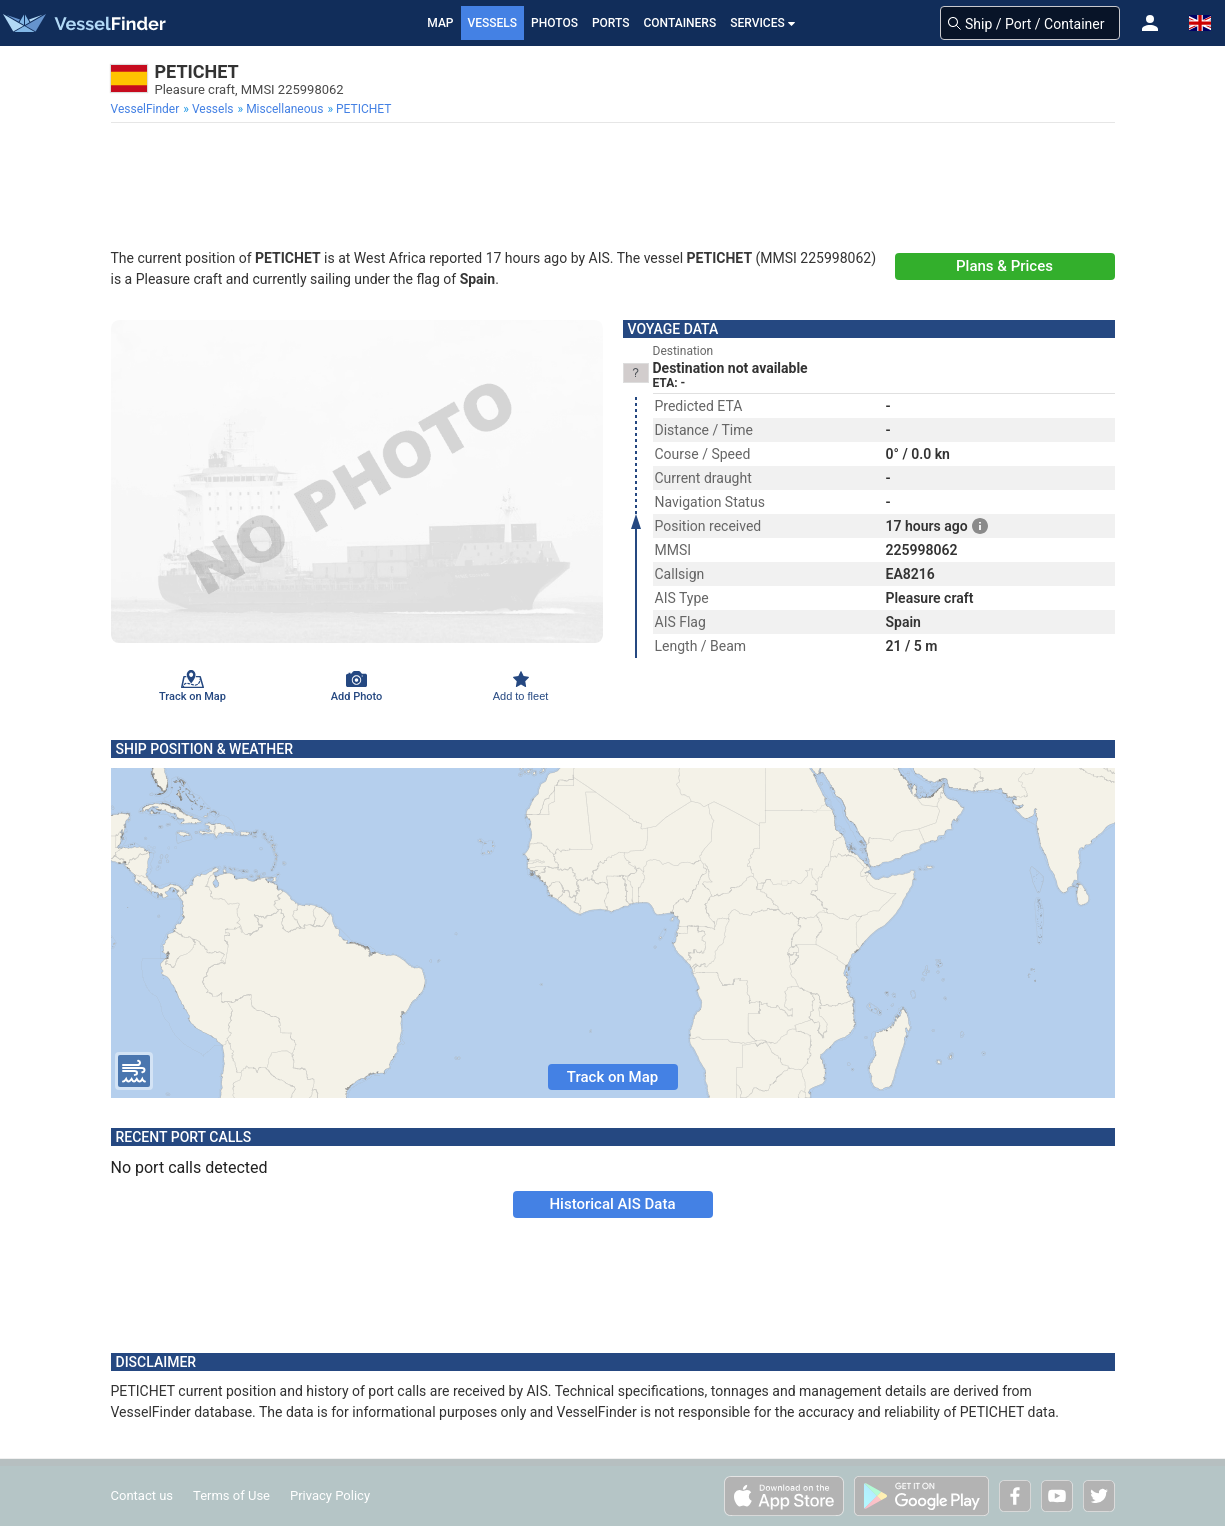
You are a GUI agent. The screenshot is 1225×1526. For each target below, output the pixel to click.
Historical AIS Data (612, 1204)
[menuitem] (147, 109)
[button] (1150, 23)
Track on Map (612, 1077)
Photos (554, 23)
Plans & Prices (1004, 266)
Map (440, 23)
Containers (680, 23)
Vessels (493, 23)
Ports (611, 23)
